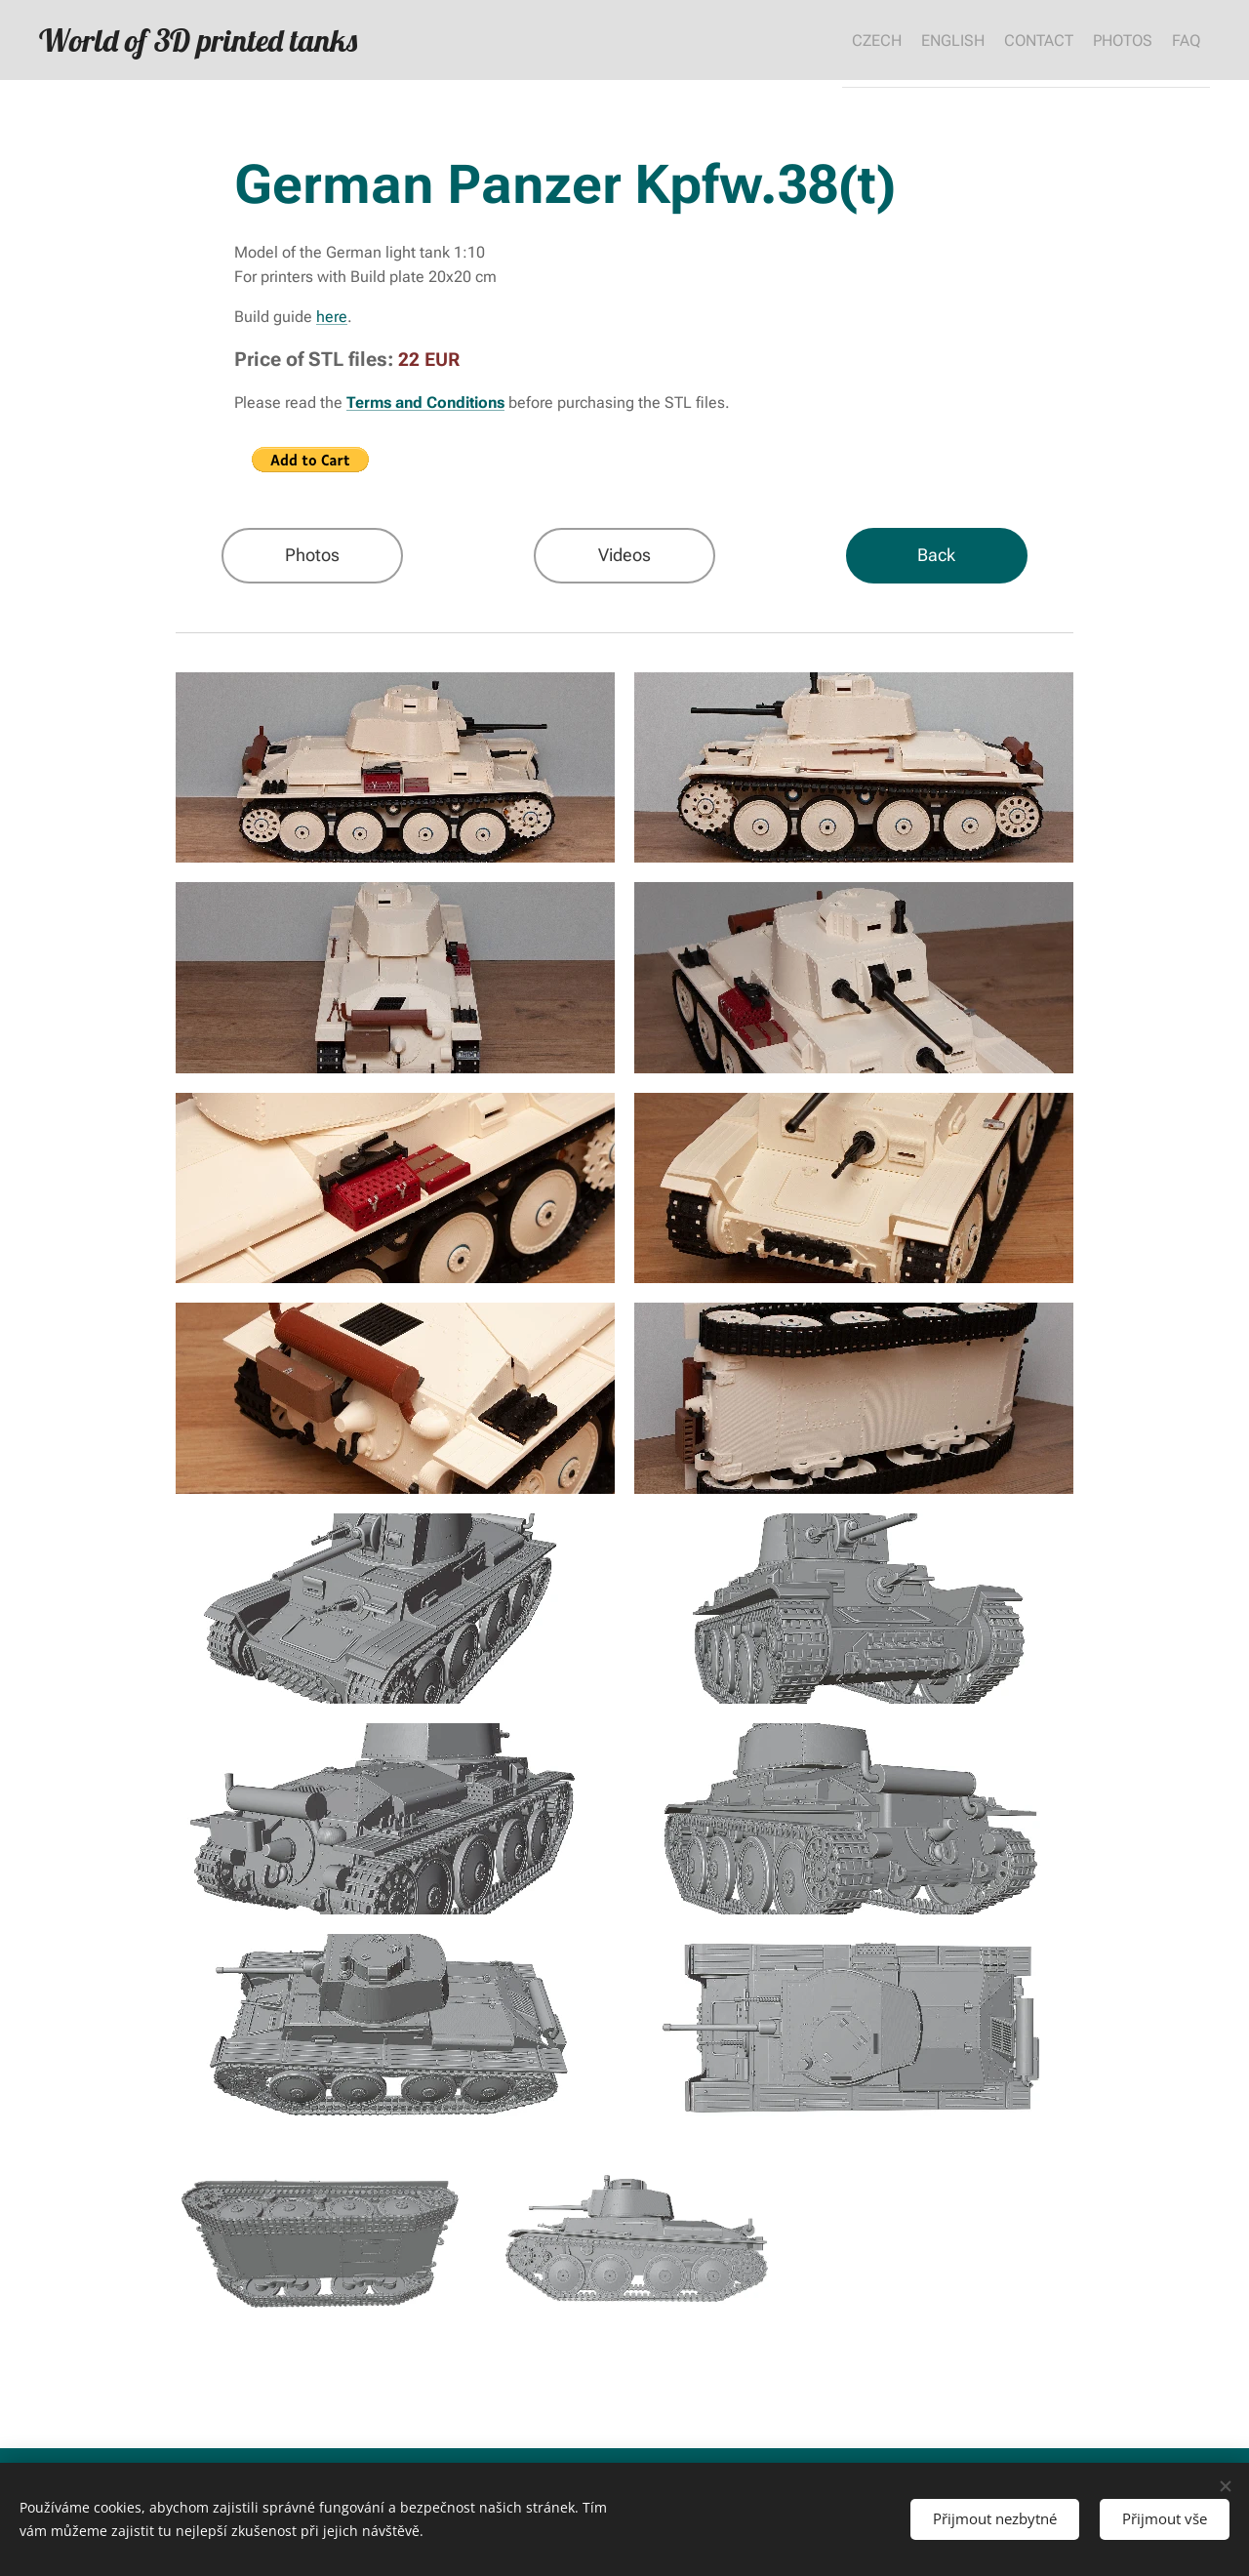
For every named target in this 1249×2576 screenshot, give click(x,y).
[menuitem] (818, 40)
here (331, 316)
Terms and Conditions (425, 402)
